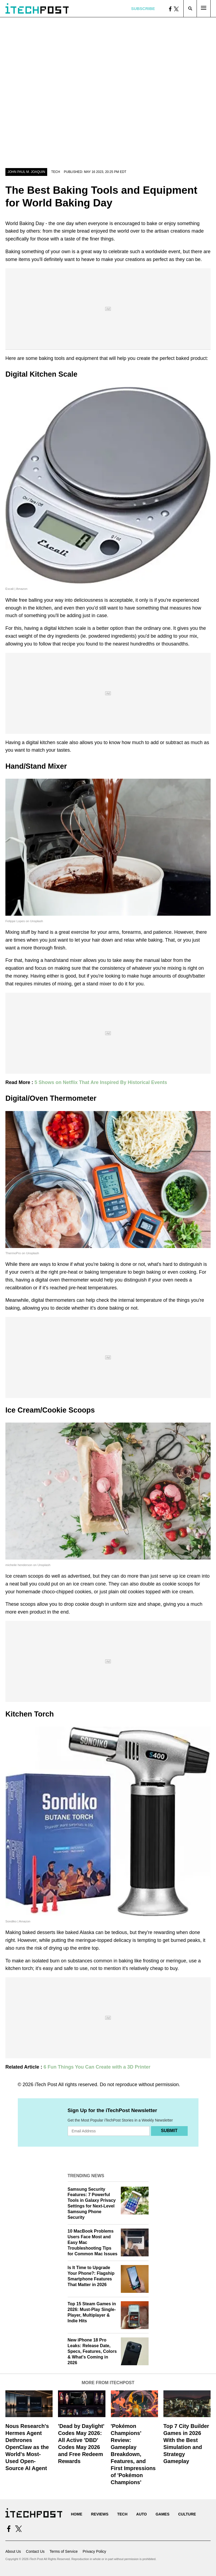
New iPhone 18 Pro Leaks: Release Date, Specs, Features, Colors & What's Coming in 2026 (92, 2351)
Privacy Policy (94, 2551)
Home (76, 2514)
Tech (55, 172)
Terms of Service (64, 2551)
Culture (187, 2514)
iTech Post (46, 2084)
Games (162, 2514)
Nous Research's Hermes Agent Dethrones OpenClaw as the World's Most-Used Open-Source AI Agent (27, 2447)
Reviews (99, 2514)
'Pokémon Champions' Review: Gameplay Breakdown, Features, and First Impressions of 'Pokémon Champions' (133, 2454)
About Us (13, 2551)
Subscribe (143, 8)
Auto (141, 2514)
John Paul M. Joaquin (26, 172)
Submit (169, 2130)
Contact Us (35, 2551)
